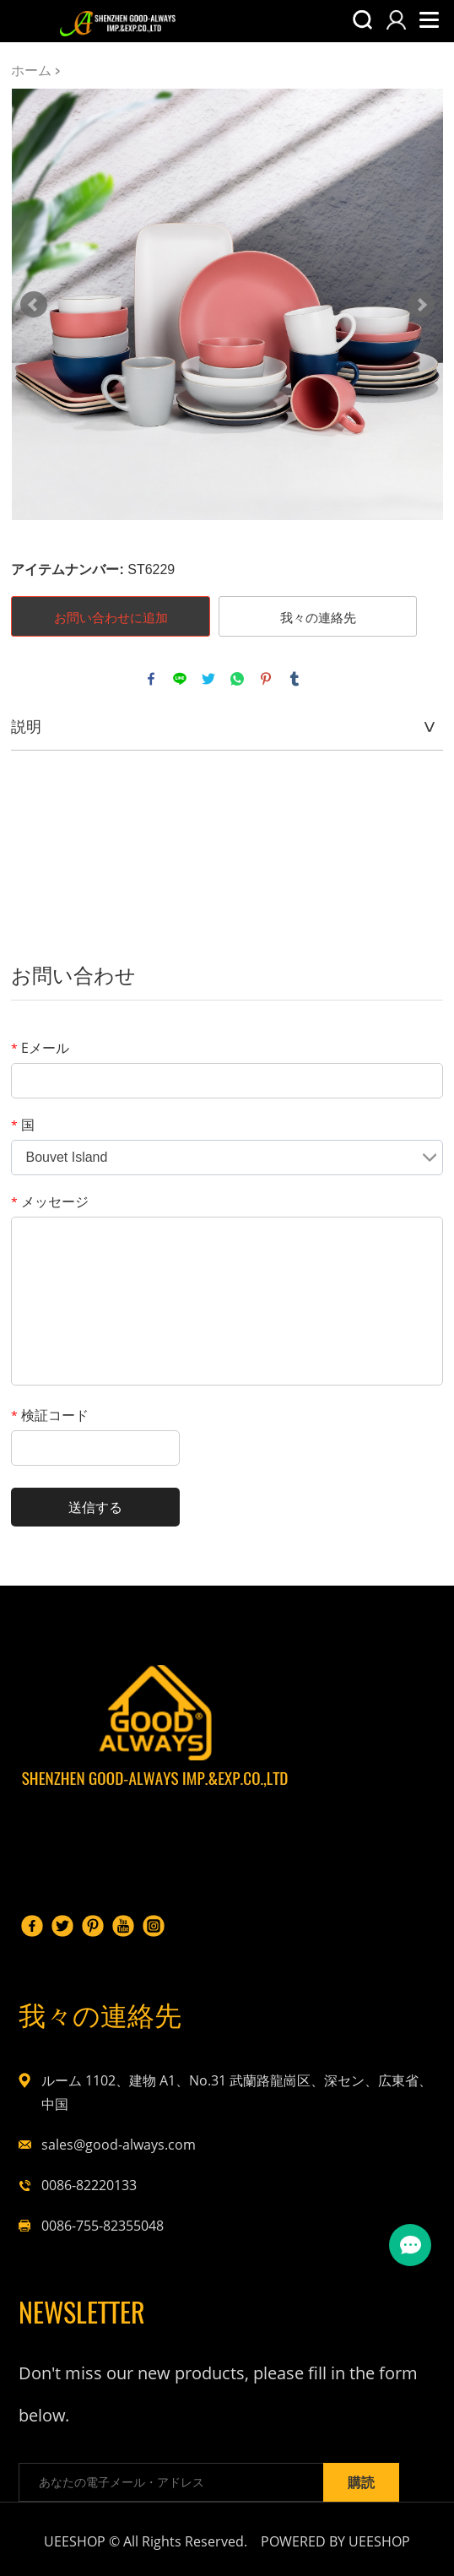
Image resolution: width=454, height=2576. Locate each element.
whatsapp (237, 678)
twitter (208, 678)
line (179, 678)
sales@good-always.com (118, 2144)
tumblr (294, 678)
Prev (33, 304)
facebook (151, 678)
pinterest (265, 678)
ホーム (31, 70)
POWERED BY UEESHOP (335, 2541)
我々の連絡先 (318, 617)
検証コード (50, 1415)
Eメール (40, 1048)
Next (421, 304)
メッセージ (50, 1201)
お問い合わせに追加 (111, 617)
